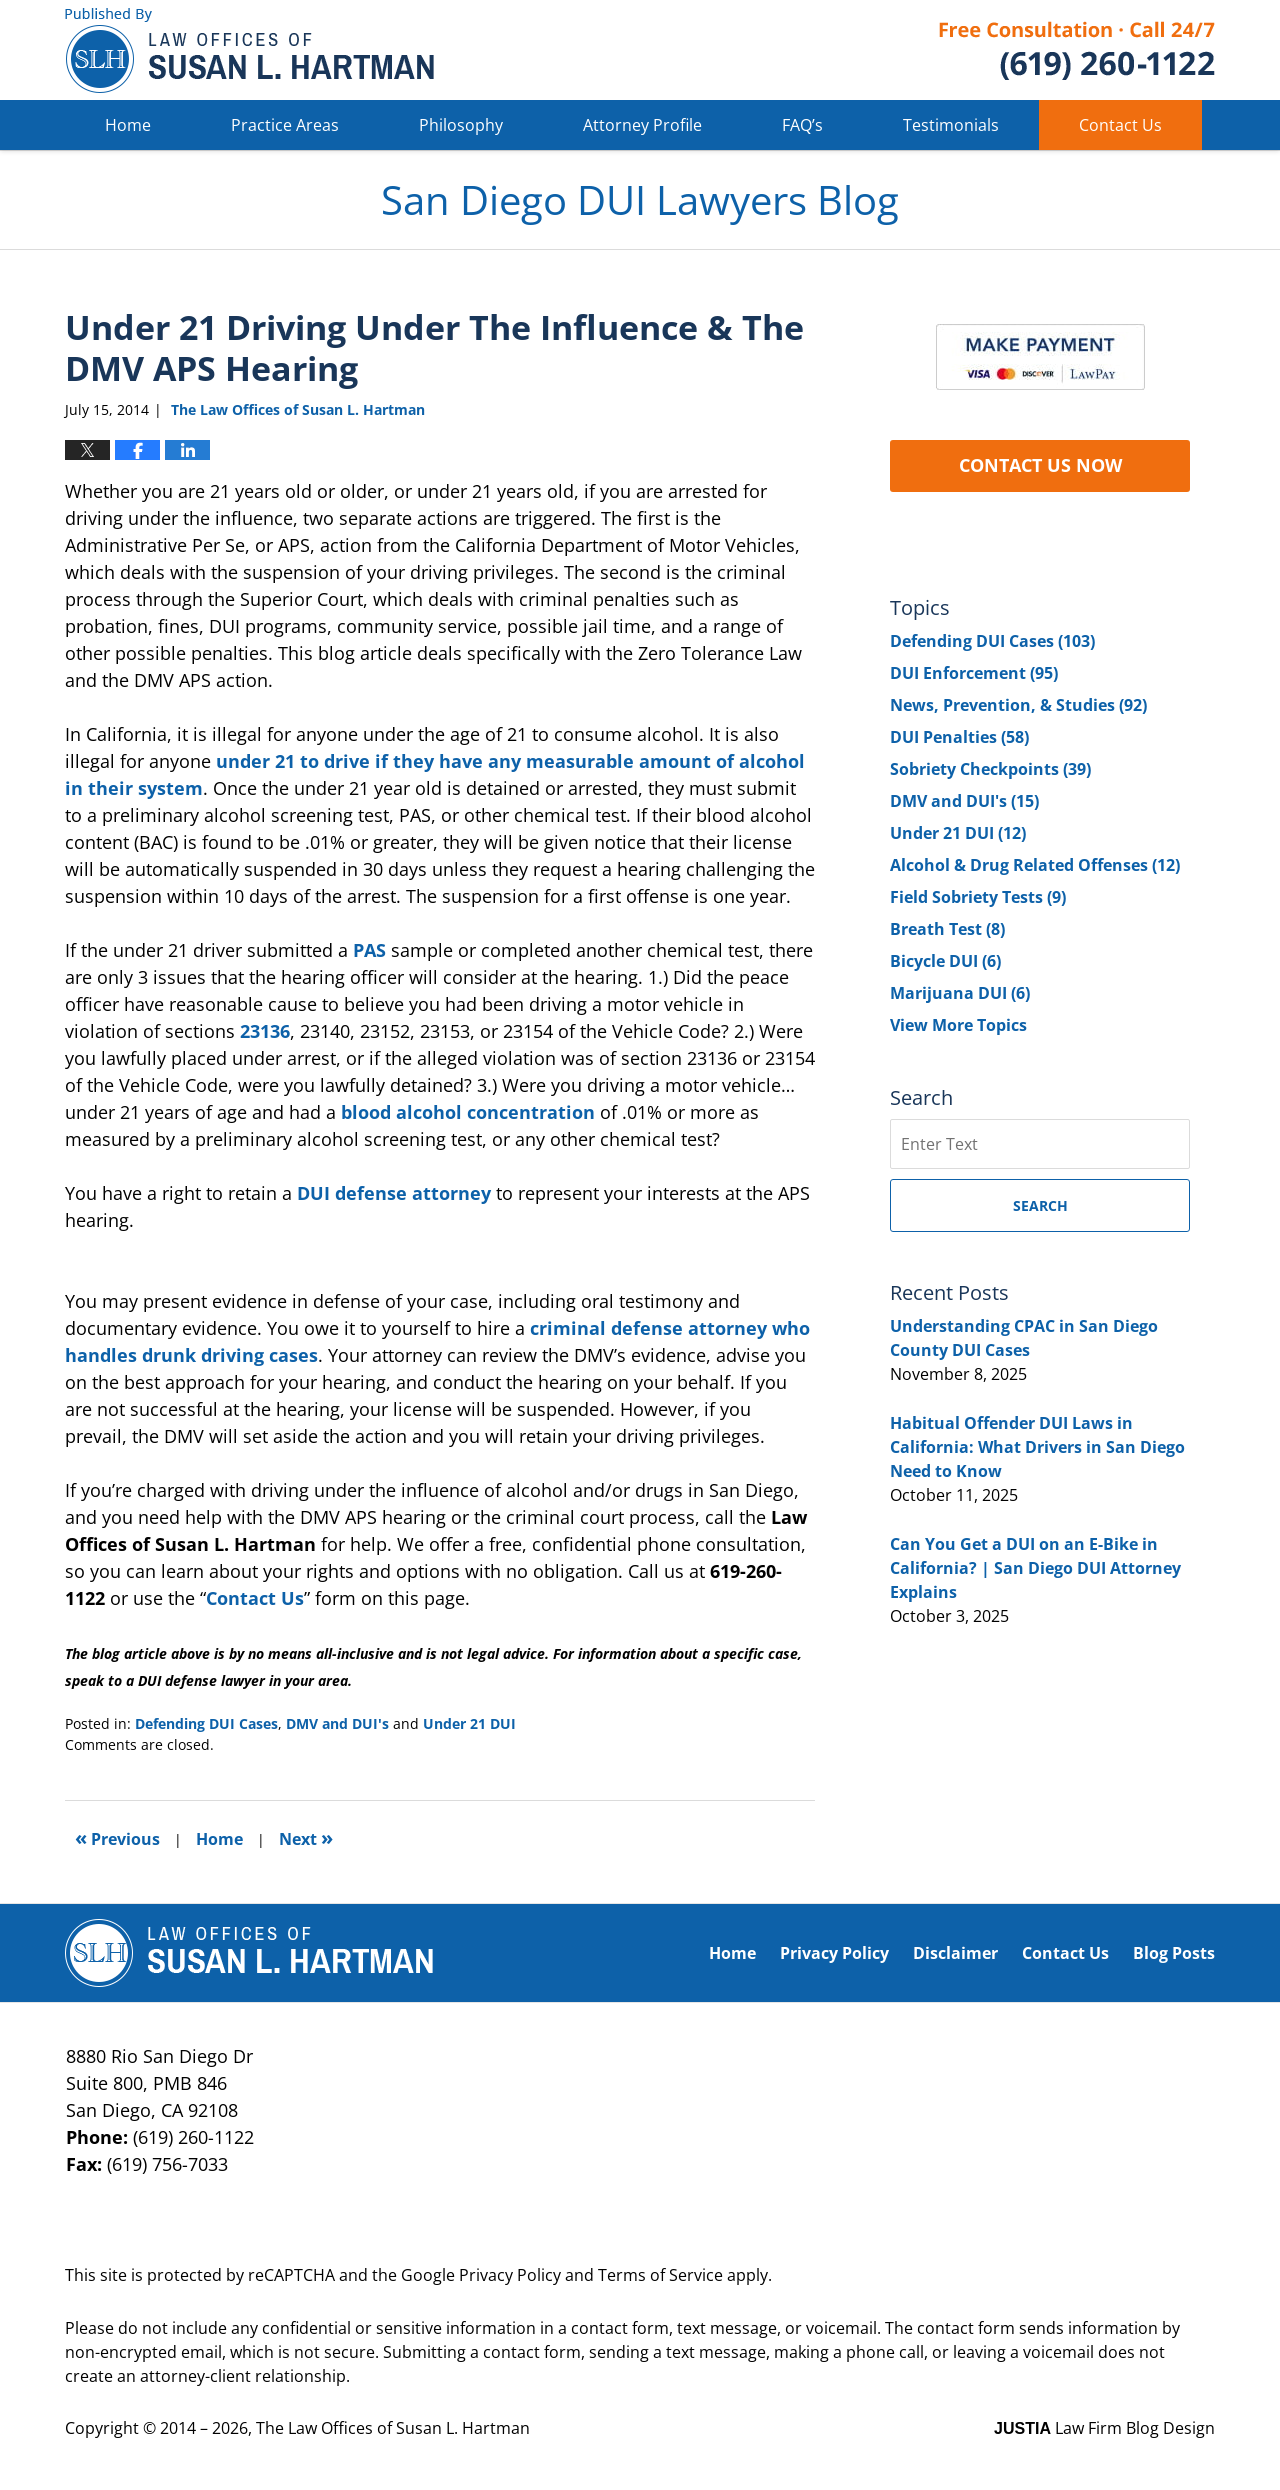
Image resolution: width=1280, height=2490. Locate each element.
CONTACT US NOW (1040, 465)
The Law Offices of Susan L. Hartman (393, 2428)
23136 (265, 1031)
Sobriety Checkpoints (990, 769)
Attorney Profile (642, 125)
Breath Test (947, 929)
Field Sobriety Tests (978, 897)
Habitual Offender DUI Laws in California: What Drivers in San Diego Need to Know (1037, 1447)
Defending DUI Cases (206, 1723)
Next (306, 1837)
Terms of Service (660, 2275)
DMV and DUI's (337, 1723)
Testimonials (951, 125)
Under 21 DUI (469, 1723)
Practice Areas (285, 125)
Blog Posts (1174, 1953)
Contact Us (1120, 125)
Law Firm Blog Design (1104, 2428)
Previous (117, 1837)
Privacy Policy (834, 1953)
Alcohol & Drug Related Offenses (1035, 865)
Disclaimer (955, 1953)
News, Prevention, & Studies (1018, 705)
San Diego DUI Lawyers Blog (249, 50)
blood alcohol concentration (468, 1112)
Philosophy (461, 125)
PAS (369, 950)
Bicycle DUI (945, 961)
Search (1040, 1205)
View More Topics (958, 1025)
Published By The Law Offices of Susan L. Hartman (1077, 50)
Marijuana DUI (960, 993)
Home (128, 125)
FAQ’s (802, 125)
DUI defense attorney (394, 1193)
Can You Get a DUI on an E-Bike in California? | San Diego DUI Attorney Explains (1035, 1568)
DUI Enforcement (974, 673)
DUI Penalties (959, 737)
